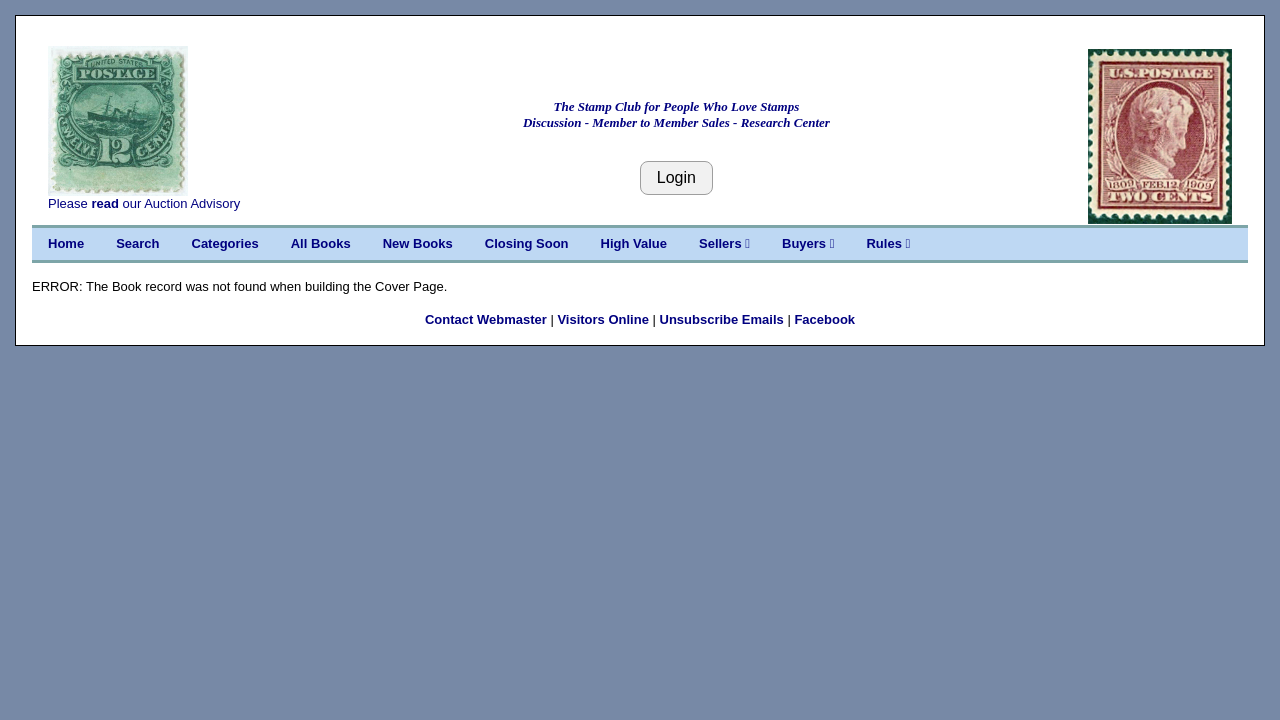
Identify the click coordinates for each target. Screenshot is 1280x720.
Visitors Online (603, 319)
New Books (418, 243)
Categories (225, 243)
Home (66, 243)
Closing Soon (527, 243)
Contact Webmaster (486, 319)
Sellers (724, 243)
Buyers (808, 243)
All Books (321, 243)
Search (137, 243)
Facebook (824, 319)
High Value (634, 243)
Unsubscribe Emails (722, 319)
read (104, 203)
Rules (888, 243)
